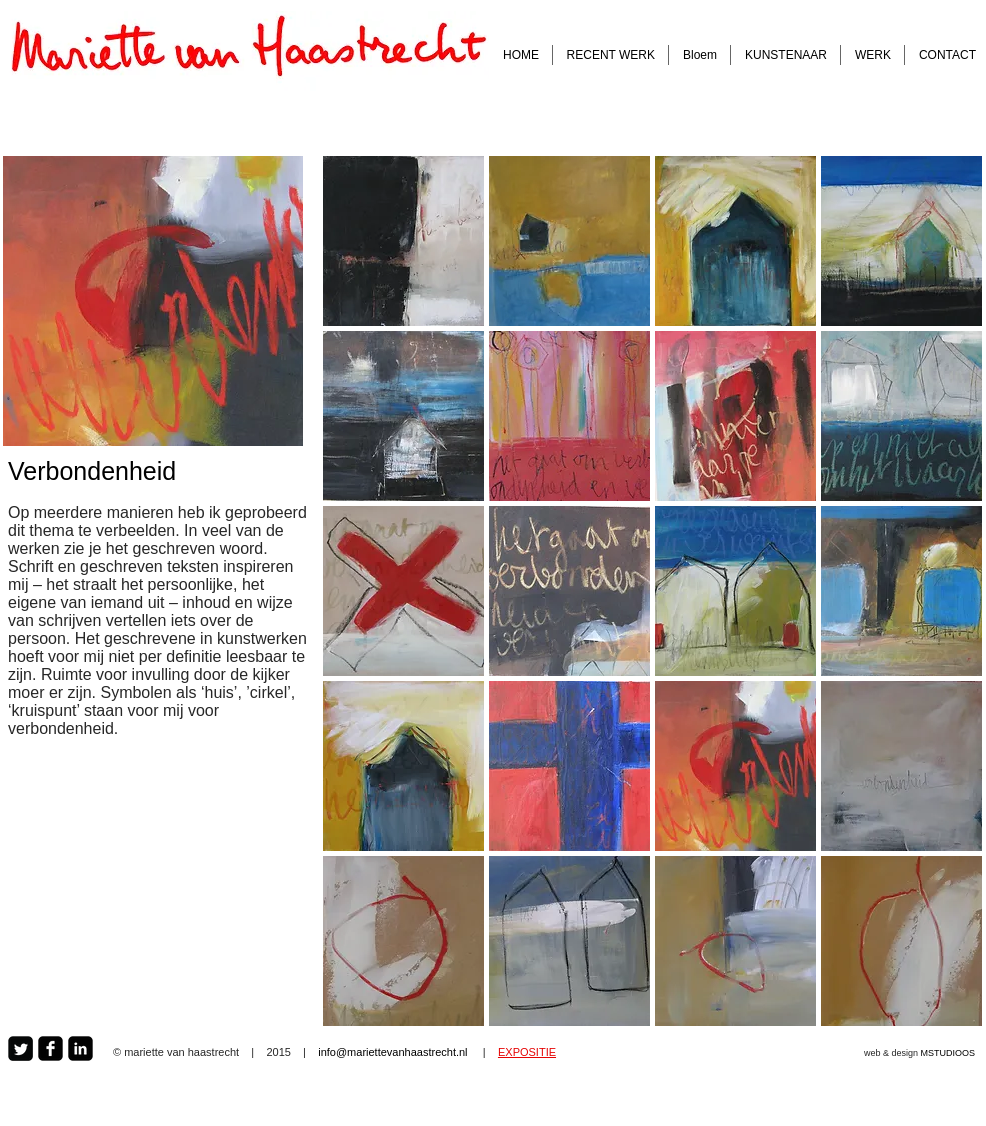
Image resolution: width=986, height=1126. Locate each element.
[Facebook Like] (660, 1052)
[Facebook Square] (50, 1048)
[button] (403, 241)
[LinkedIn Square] (80, 1048)
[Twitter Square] (20, 1048)
